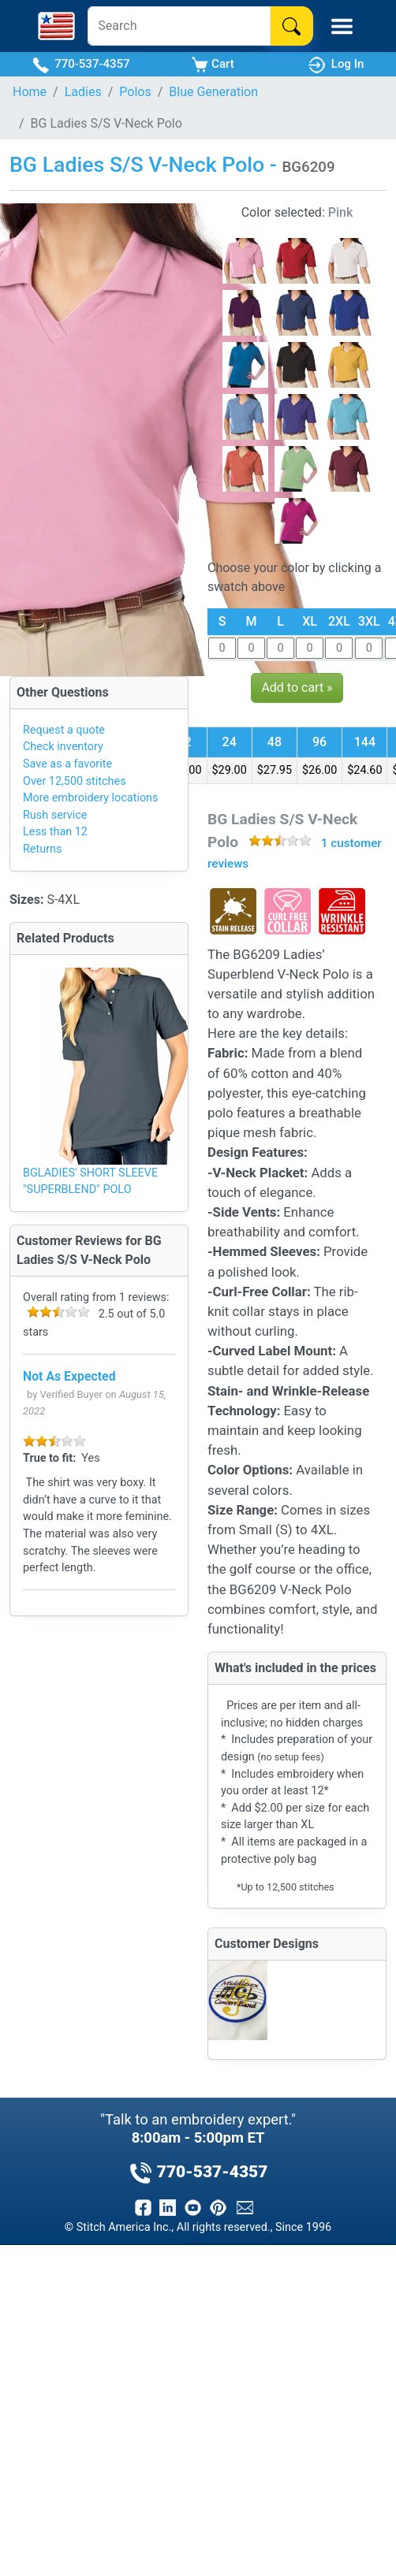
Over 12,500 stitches (74, 781)
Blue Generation (213, 91)
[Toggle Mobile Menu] (342, 26)
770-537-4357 (81, 65)
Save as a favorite (67, 764)
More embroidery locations (90, 798)
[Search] (179, 26)
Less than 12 (55, 831)
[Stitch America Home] (56, 26)
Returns (42, 849)
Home (30, 91)
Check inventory (63, 746)
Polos (135, 91)
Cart (212, 65)
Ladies (83, 91)
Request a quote (64, 730)
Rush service (55, 815)
